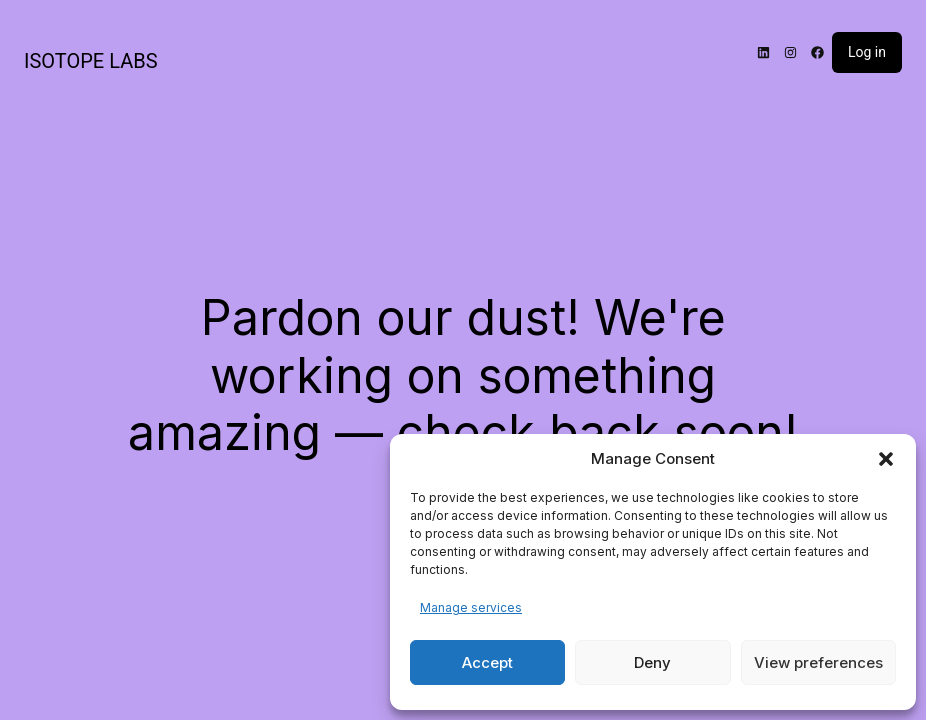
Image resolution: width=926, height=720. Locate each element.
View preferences (818, 662)
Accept (487, 662)
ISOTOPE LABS (91, 61)
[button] (886, 459)
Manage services (471, 607)
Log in (867, 52)
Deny (652, 662)
